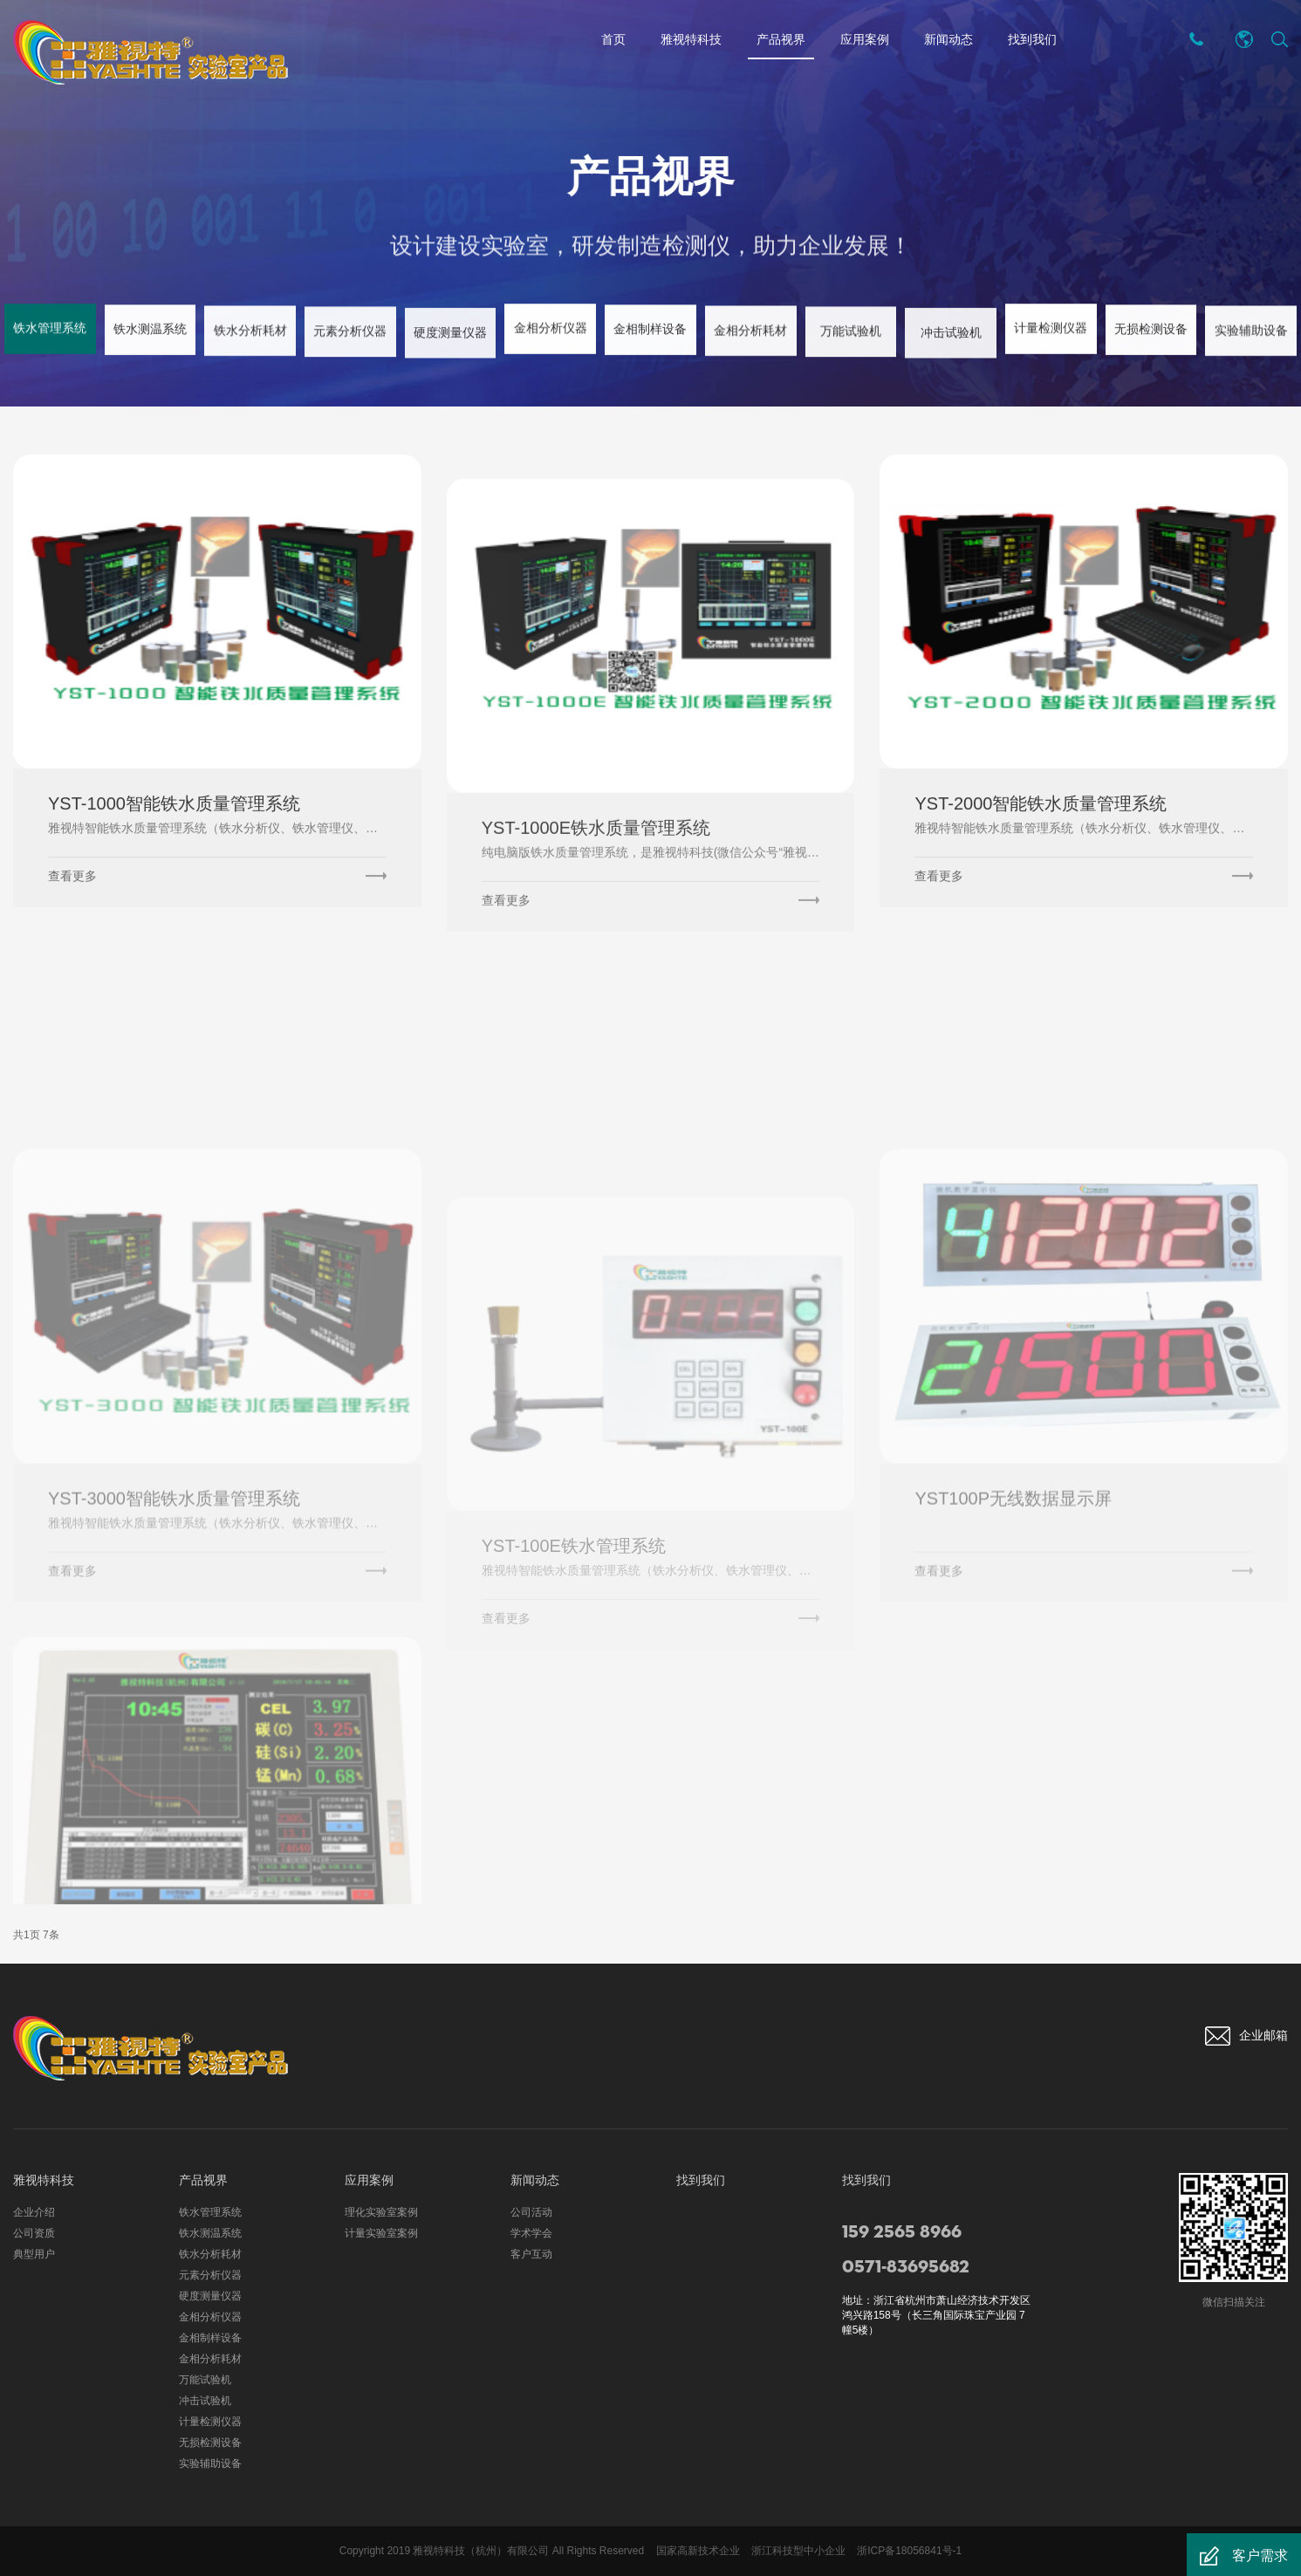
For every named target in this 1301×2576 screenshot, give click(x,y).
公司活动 (531, 2212)
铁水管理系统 (210, 2212)
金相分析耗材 (210, 2359)
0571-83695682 (905, 2267)
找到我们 (1032, 39)
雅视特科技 (691, 39)
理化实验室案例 (381, 2212)
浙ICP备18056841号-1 (909, 2551)
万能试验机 (205, 2380)
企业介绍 (34, 2212)
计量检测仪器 (210, 2421)
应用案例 (864, 39)
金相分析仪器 (210, 2317)
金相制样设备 (210, 2338)
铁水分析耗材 (210, 2254)
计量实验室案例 (381, 2233)
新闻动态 (948, 39)
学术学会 (531, 2233)
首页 (613, 39)
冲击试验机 (205, 2401)
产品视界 (781, 42)
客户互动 (531, 2254)
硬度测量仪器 (210, 2296)
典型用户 (34, 2254)
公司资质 (34, 2233)
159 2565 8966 (902, 2232)
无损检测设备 (210, 2442)
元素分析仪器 (210, 2275)
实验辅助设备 (210, 2463)
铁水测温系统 (210, 2233)
